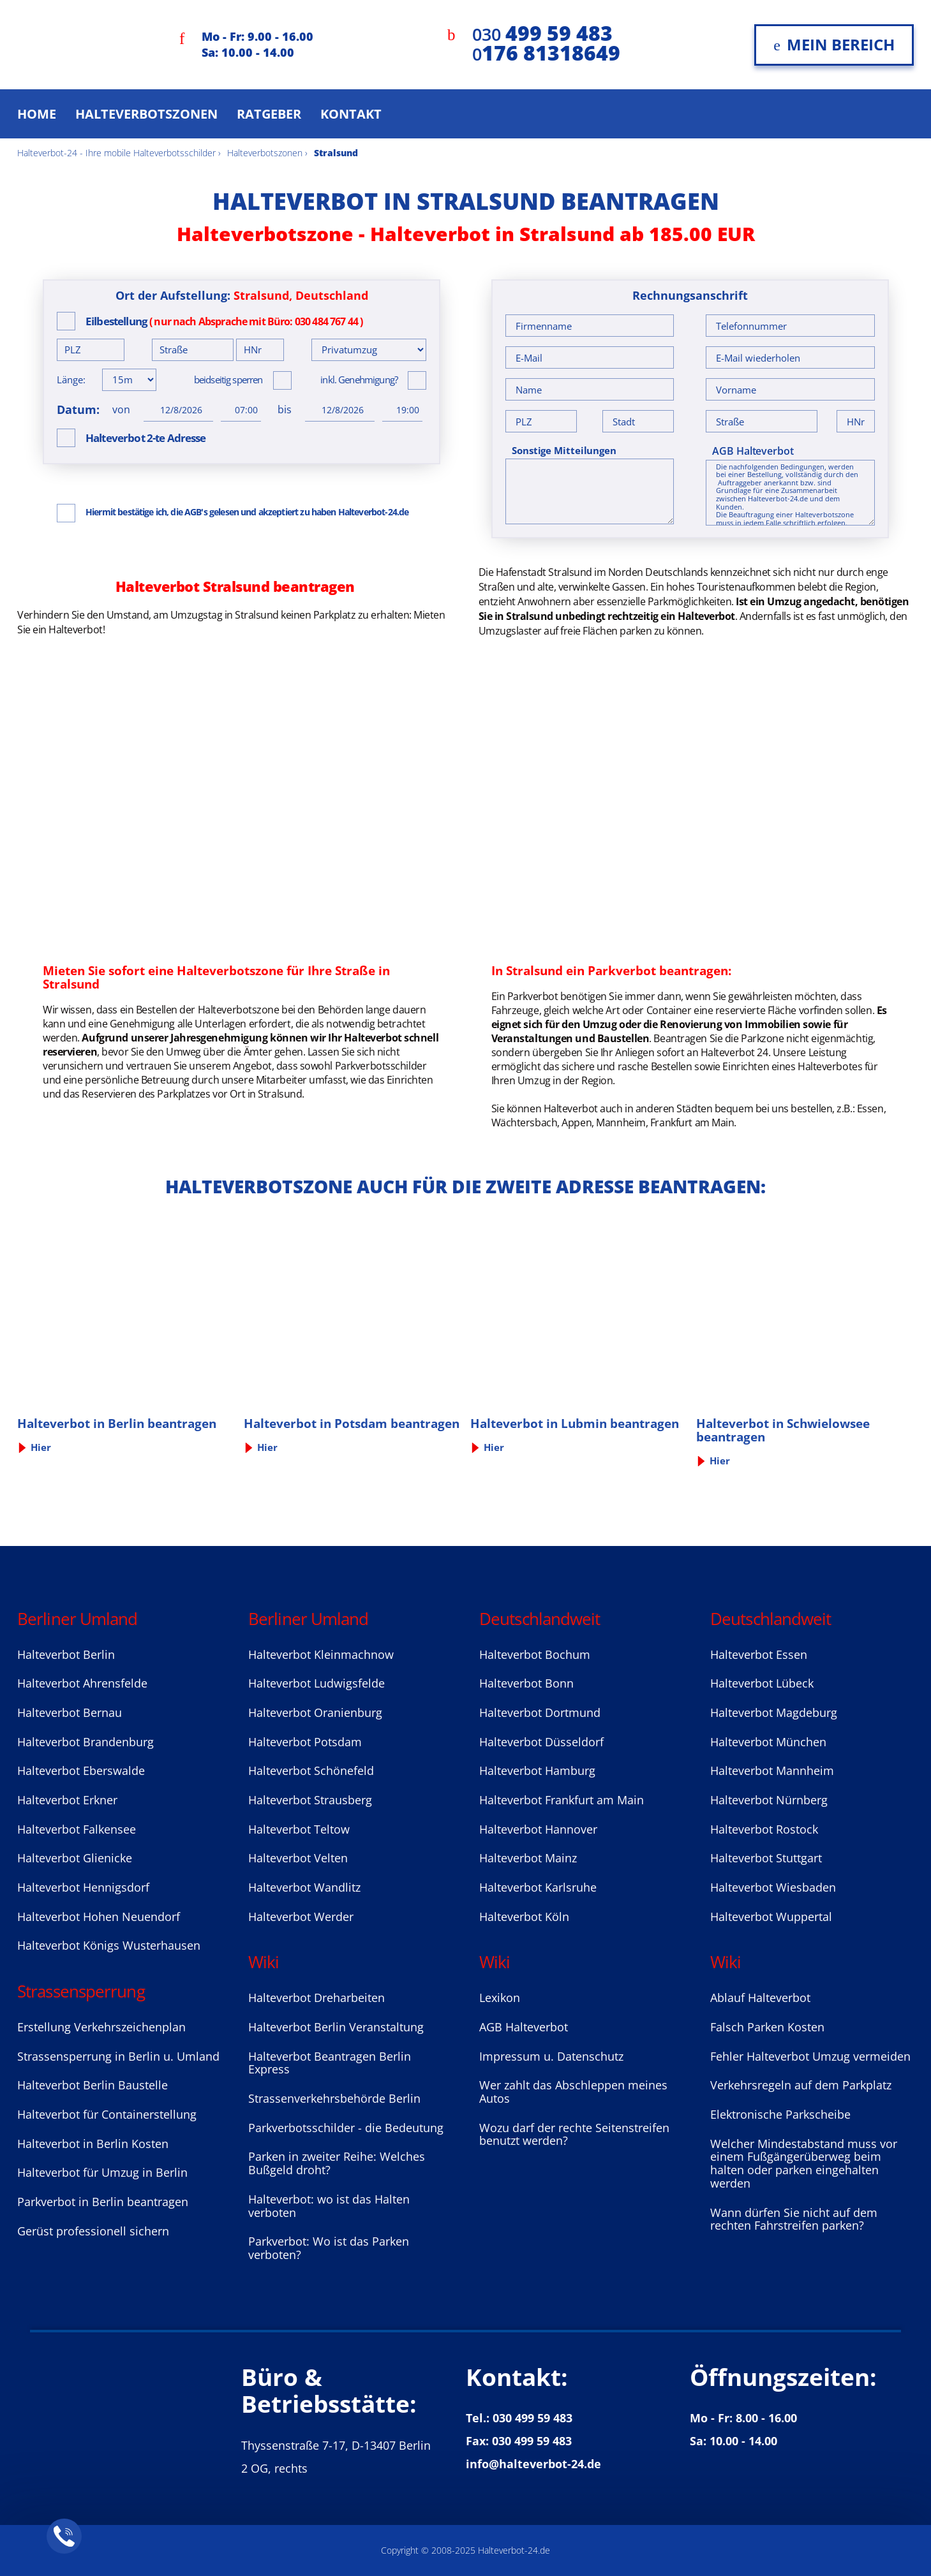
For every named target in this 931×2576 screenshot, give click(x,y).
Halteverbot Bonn (526, 1683)
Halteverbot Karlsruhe (538, 1887)
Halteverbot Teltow (299, 1829)
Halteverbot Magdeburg (773, 1712)
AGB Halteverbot (753, 451)
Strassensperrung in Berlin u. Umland (118, 2056)
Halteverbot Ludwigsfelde (316, 1683)
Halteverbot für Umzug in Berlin (102, 2172)
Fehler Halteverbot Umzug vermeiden (810, 2056)
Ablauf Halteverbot (760, 1997)
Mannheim (620, 1122)
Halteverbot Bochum (534, 1654)
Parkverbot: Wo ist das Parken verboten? (328, 2248)
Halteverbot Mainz (528, 1858)
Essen (870, 1108)
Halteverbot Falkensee (76, 1829)
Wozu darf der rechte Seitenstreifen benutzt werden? (574, 2134)
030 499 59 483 (532, 2417)
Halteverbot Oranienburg (315, 1712)
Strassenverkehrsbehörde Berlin (334, 2098)
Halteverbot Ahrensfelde (82, 1683)
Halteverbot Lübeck (762, 1683)
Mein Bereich (834, 44)
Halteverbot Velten (298, 1858)
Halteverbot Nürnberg (769, 1799)
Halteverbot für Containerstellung (107, 2114)
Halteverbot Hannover (538, 1829)
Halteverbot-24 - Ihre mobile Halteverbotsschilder (116, 153)
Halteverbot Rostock (764, 1829)
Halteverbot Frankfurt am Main (561, 1799)
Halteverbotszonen (146, 113)
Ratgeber (269, 113)
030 (542, 34)
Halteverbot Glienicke (74, 1858)
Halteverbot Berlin (66, 1654)
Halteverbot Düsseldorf (541, 1741)
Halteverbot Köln (524, 1916)
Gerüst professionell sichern (93, 2231)
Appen (577, 1122)
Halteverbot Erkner (67, 1799)
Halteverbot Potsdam (305, 1741)
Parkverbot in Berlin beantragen (102, 2201)
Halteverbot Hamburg (537, 1770)
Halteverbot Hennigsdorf (83, 1887)
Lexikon (499, 1997)
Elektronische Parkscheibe (780, 2114)
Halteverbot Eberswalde (81, 1770)
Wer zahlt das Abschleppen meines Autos (573, 2091)
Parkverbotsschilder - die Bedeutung (345, 2127)
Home (36, 113)
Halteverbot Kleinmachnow (321, 1654)
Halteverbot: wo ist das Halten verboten (329, 2205)
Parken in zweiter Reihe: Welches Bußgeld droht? (336, 2163)
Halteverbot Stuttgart (766, 1858)
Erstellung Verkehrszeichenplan (101, 2027)
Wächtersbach (524, 1122)
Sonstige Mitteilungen (564, 450)
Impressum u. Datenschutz (551, 2056)
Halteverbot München (768, 1741)
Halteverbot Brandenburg (85, 1741)
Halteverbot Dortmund (539, 1712)
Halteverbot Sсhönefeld (311, 1770)
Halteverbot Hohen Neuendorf (98, 1916)
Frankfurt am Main (692, 1122)
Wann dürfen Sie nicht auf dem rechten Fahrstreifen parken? (793, 2219)
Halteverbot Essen (758, 1654)
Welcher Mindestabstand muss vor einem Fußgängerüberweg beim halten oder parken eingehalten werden (803, 2163)
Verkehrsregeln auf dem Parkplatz (800, 2085)
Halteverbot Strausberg (310, 1799)
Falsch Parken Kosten (767, 2027)
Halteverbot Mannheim (772, 1770)
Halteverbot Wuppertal (771, 1916)
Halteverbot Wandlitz (304, 1887)
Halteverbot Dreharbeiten (316, 1997)
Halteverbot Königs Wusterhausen (108, 1945)
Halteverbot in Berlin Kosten (92, 2143)
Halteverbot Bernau (69, 1712)
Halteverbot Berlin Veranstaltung (336, 2027)
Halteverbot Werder (301, 1916)
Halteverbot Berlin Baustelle (92, 2085)
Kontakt (351, 113)
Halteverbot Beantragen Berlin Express (329, 2063)
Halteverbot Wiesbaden (773, 1887)
